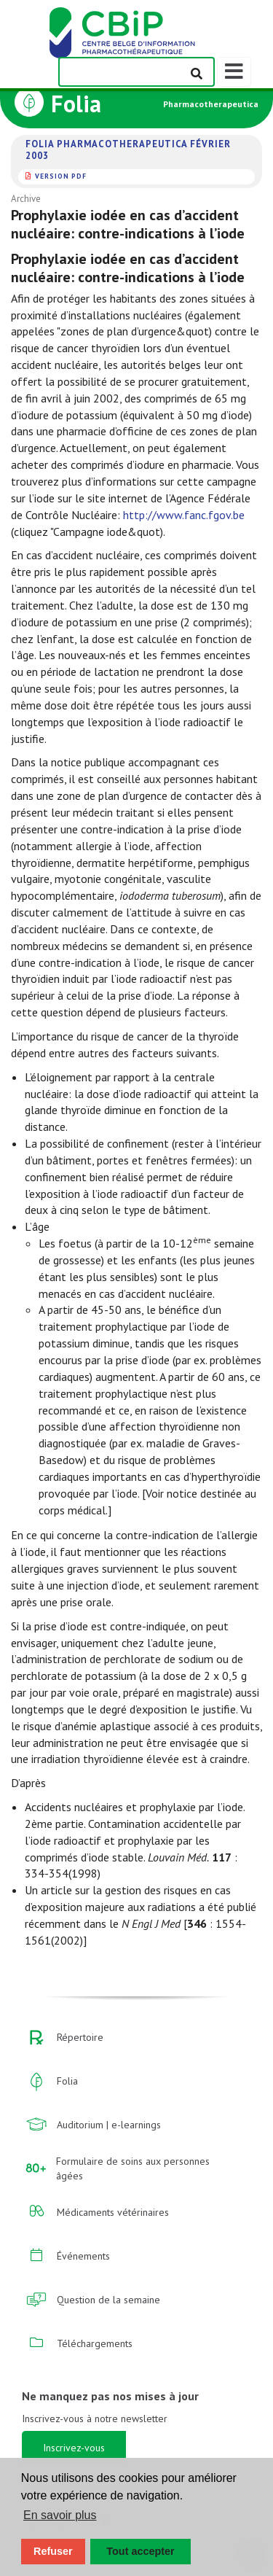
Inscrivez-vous (74, 2447)
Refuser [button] (53, 2551)
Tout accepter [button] (140, 2551)
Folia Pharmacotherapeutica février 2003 (128, 150)
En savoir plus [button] (60, 2515)
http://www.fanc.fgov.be (184, 514)
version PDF (61, 176)
